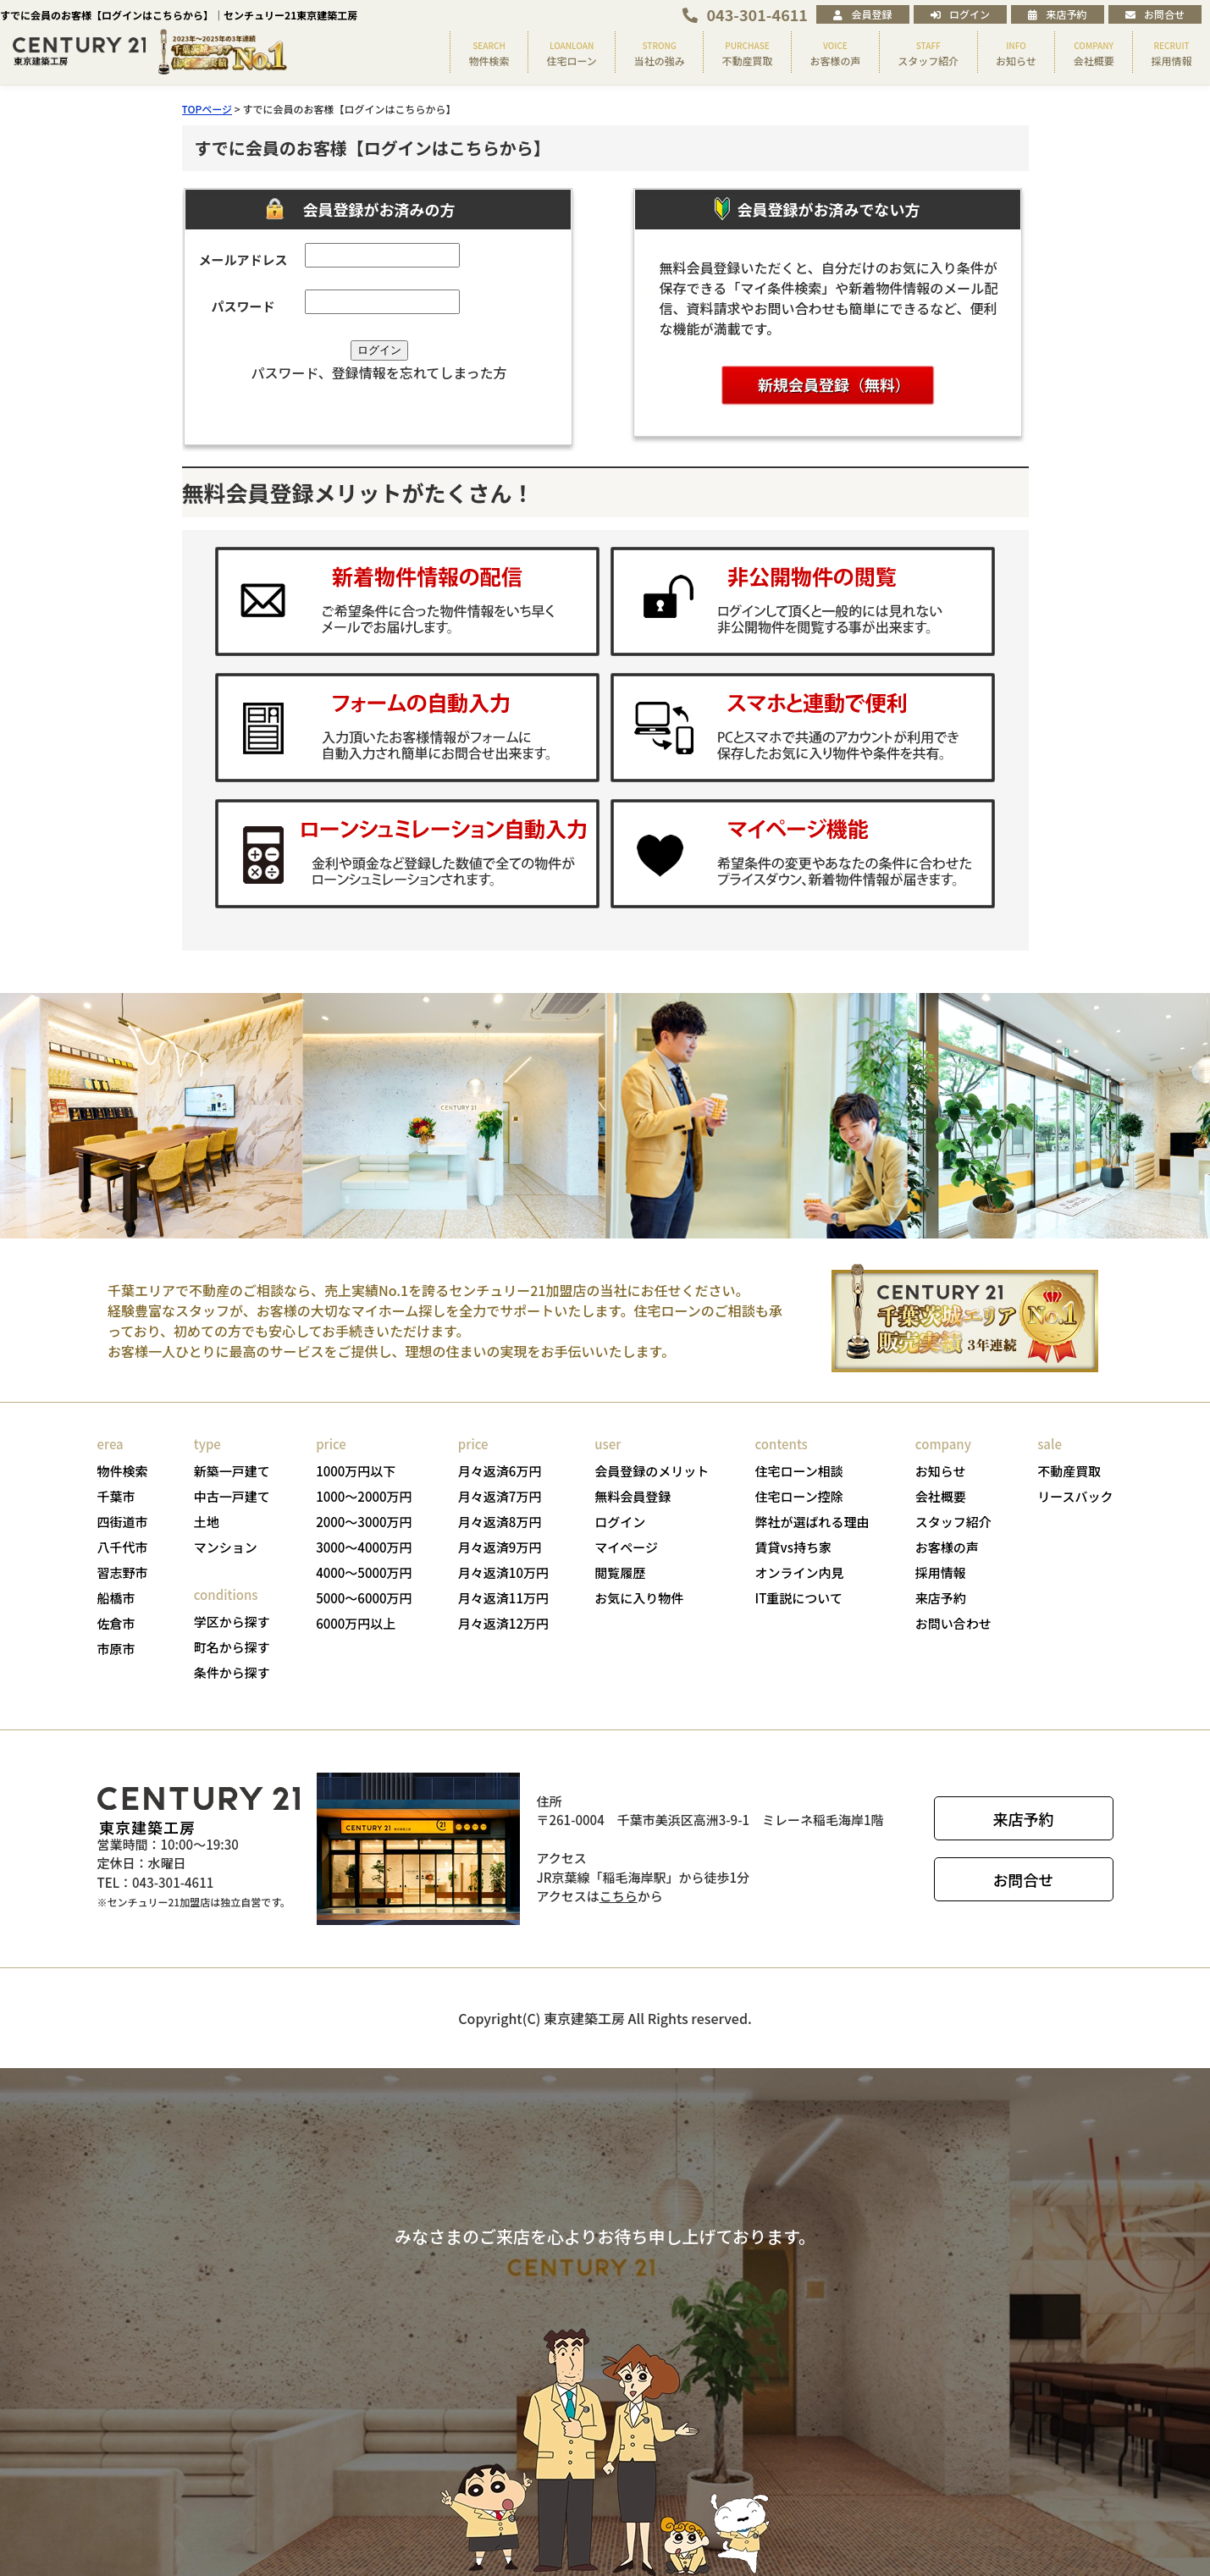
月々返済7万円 (500, 1496)
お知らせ (940, 1471)
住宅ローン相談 (799, 1471)
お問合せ (1155, 14)
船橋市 (116, 1597)
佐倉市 (116, 1623)
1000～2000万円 (364, 1496)
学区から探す (232, 1621)
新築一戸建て (232, 1471)
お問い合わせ (953, 1623)
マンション (225, 1547)
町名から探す (232, 1647)
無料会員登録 (632, 1496)
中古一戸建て (232, 1496)
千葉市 (116, 1496)
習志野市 (122, 1572)
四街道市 (122, 1521)
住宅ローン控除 (799, 1496)
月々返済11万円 (503, 1597)
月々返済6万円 (500, 1471)
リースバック (1075, 1496)
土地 (206, 1521)
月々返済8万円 (500, 1521)
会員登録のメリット (651, 1471)
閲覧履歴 (619, 1572)
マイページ (626, 1547)
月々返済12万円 (503, 1623)
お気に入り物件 (638, 1597)
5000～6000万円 (364, 1597)
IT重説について (799, 1597)
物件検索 (122, 1471)
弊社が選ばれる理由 (812, 1521)
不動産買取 (1069, 1471)
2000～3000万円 (364, 1521)
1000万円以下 (355, 1471)
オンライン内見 (799, 1572)
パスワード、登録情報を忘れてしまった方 (378, 372)
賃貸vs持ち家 (793, 1547)
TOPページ (207, 109)
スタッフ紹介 (953, 1521)
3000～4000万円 (364, 1547)
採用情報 (940, 1572)
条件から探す (232, 1672)
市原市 (116, 1648)
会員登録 (862, 14)
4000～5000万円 (364, 1572)
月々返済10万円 (503, 1572)
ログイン (960, 14)
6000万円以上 (355, 1623)
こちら (618, 1896)
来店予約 (1057, 14)
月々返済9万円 (500, 1547)
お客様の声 (947, 1547)
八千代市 (122, 1547)
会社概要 (940, 1496)
